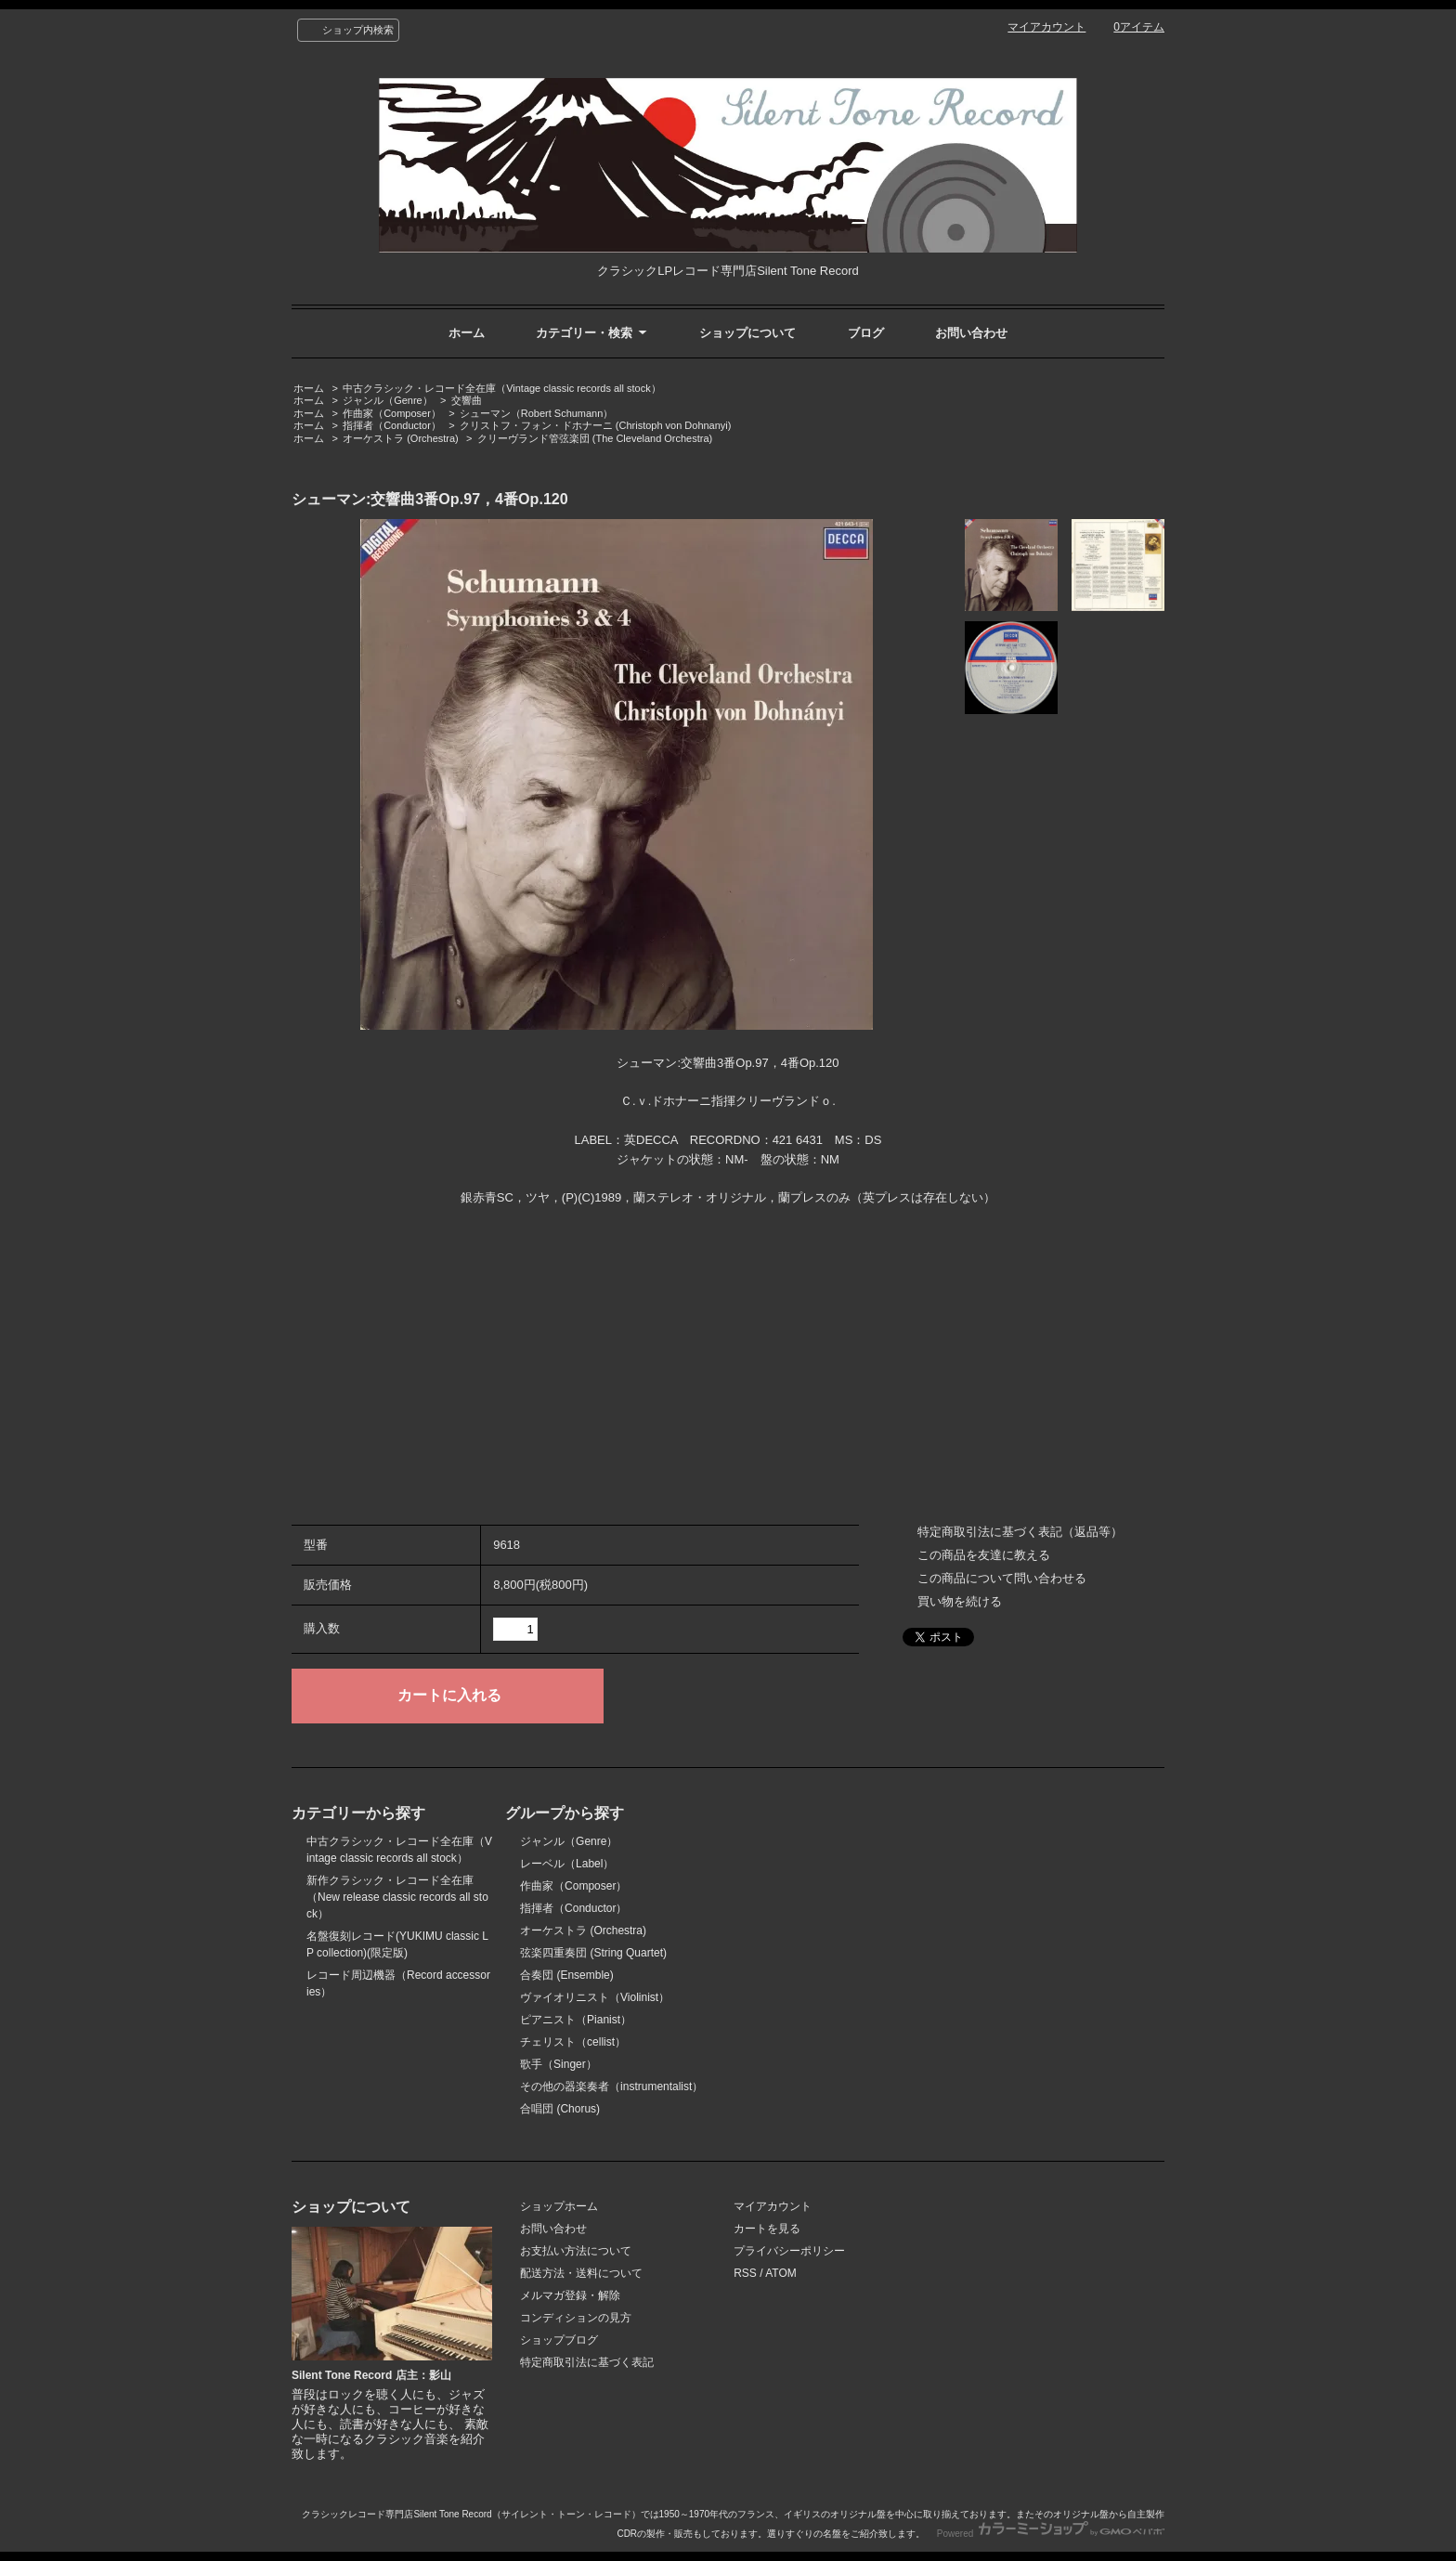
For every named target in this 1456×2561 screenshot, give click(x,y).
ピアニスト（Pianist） (575, 2019)
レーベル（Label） (567, 1863)
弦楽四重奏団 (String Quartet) (593, 1952)
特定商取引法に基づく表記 (587, 2362)
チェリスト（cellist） (573, 2041)
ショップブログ (559, 2340)
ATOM (781, 2273)
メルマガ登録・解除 (570, 2295)
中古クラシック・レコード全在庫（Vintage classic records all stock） (501, 388)
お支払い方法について (575, 2250)
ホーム (466, 333)
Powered (1050, 2533)
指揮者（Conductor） (392, 425)
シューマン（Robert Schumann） (537, 413)
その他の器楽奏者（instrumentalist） (611, 2086)
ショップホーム (559, 2206)
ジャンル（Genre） (388, 400)
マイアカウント (1047, 26)
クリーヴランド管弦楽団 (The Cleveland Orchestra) (594, 438)
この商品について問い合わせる (1001, 1578)
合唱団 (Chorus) (560, 2108)
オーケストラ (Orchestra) (401, 438)
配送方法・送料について (581, 2273)
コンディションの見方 (575, 2317)
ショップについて (747, 333)
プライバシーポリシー (789, 2250)
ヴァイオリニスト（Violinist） (595, 1997)
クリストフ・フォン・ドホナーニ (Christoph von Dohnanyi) (596, 425)
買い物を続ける (959, 1601)
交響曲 (466, 400)
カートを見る (767, 2228)
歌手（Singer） (558, 2064)
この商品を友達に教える (983, 1555)
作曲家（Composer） (392, 413)
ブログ (866, 333)
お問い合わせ (971, 333)
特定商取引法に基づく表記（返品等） (1020, 1532)
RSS (745, 2273)
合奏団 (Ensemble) (567, 1975)
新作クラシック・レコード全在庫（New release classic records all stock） (397, 1897)
